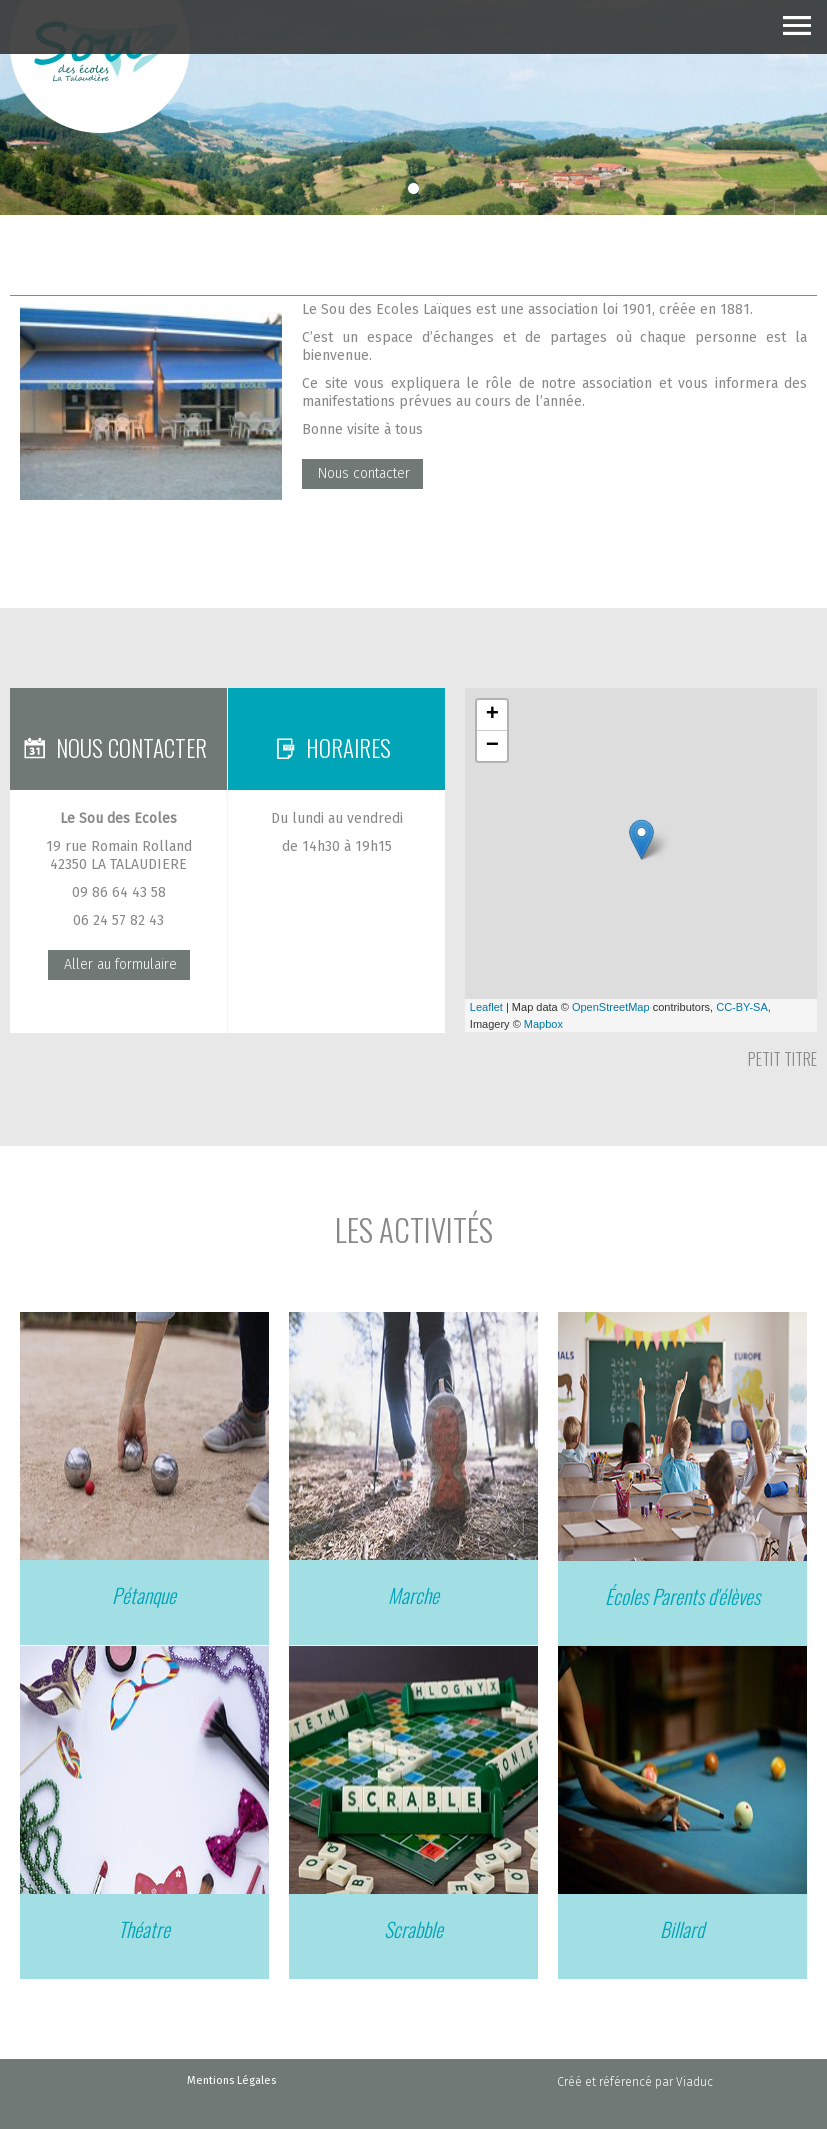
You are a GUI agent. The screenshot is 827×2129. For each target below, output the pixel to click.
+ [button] (492, 715)
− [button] (492, 746)
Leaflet (486, 1007)
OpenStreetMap (611, 1007)
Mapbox (543, 1024)
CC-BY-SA (742, 1007)
